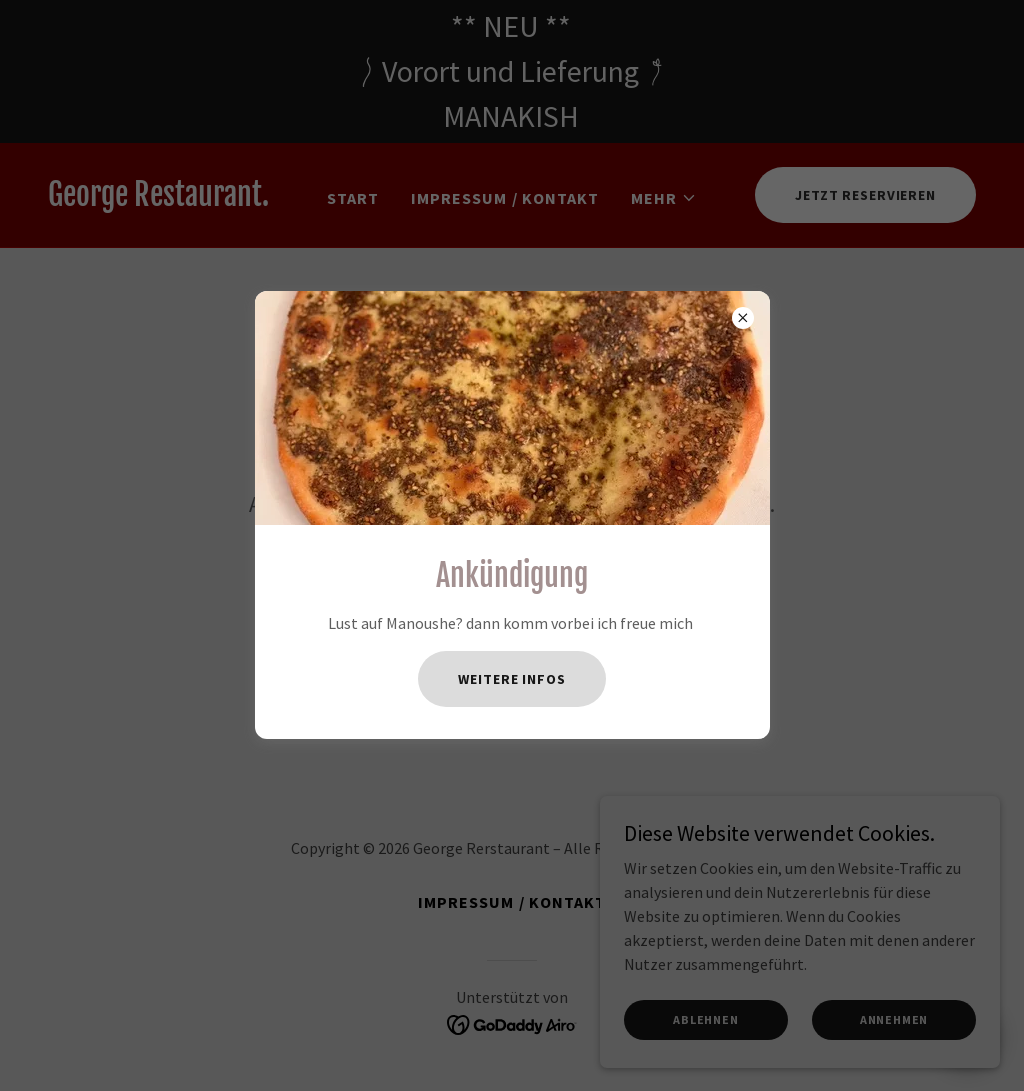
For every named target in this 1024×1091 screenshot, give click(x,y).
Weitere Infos (511, 679)
